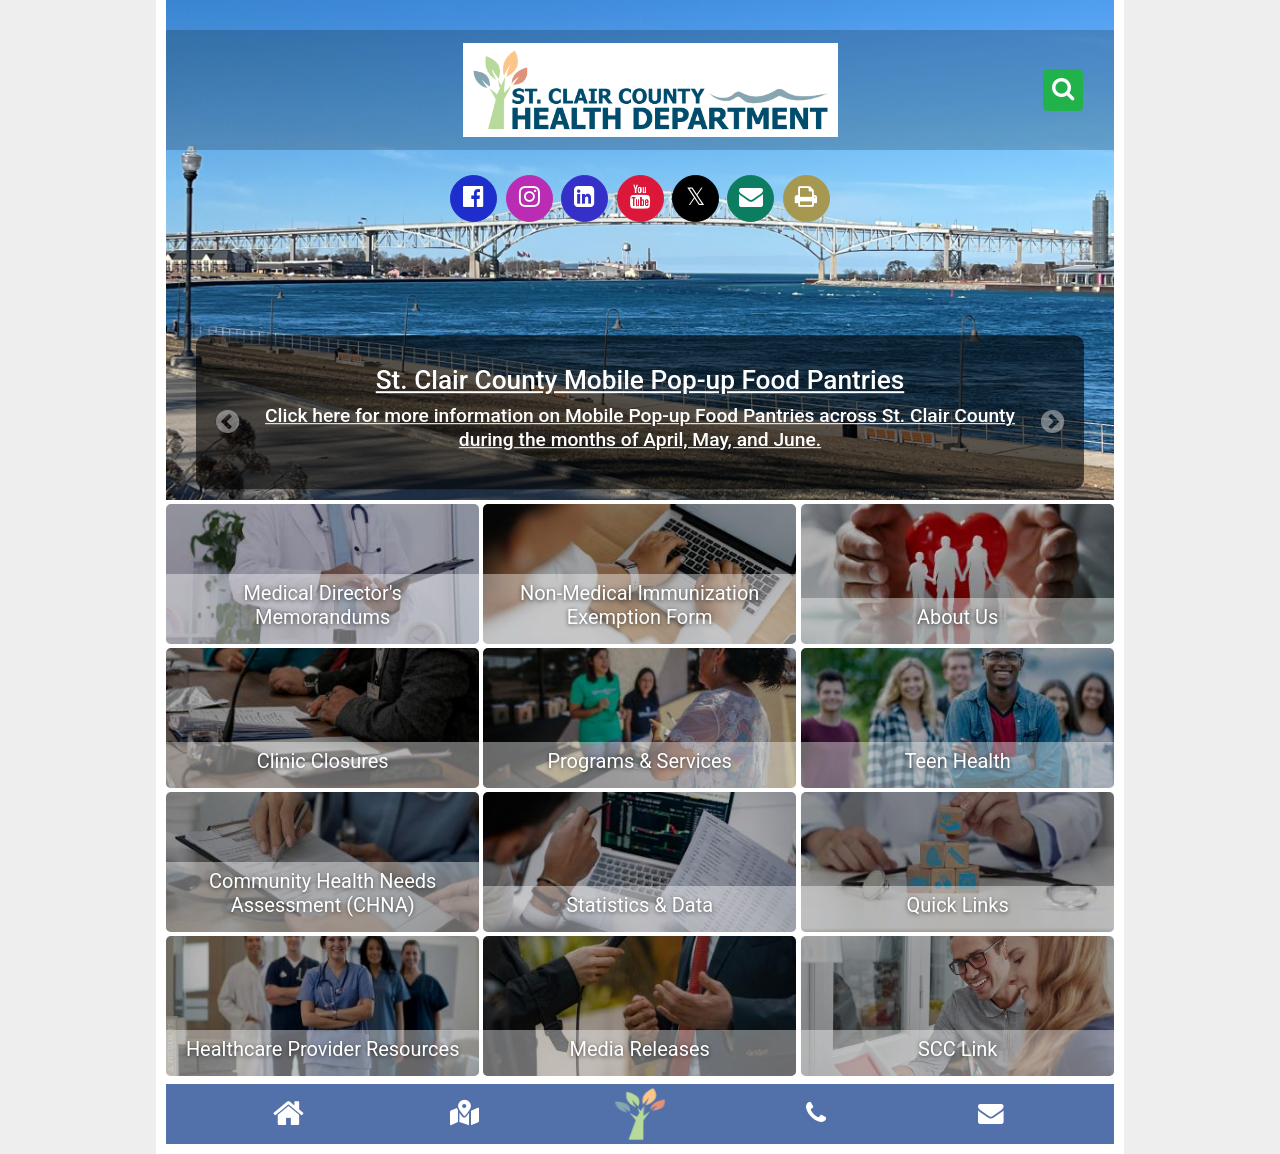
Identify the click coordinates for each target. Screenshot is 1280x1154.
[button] (1063, 90)
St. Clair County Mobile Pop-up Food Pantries (640, 380)
